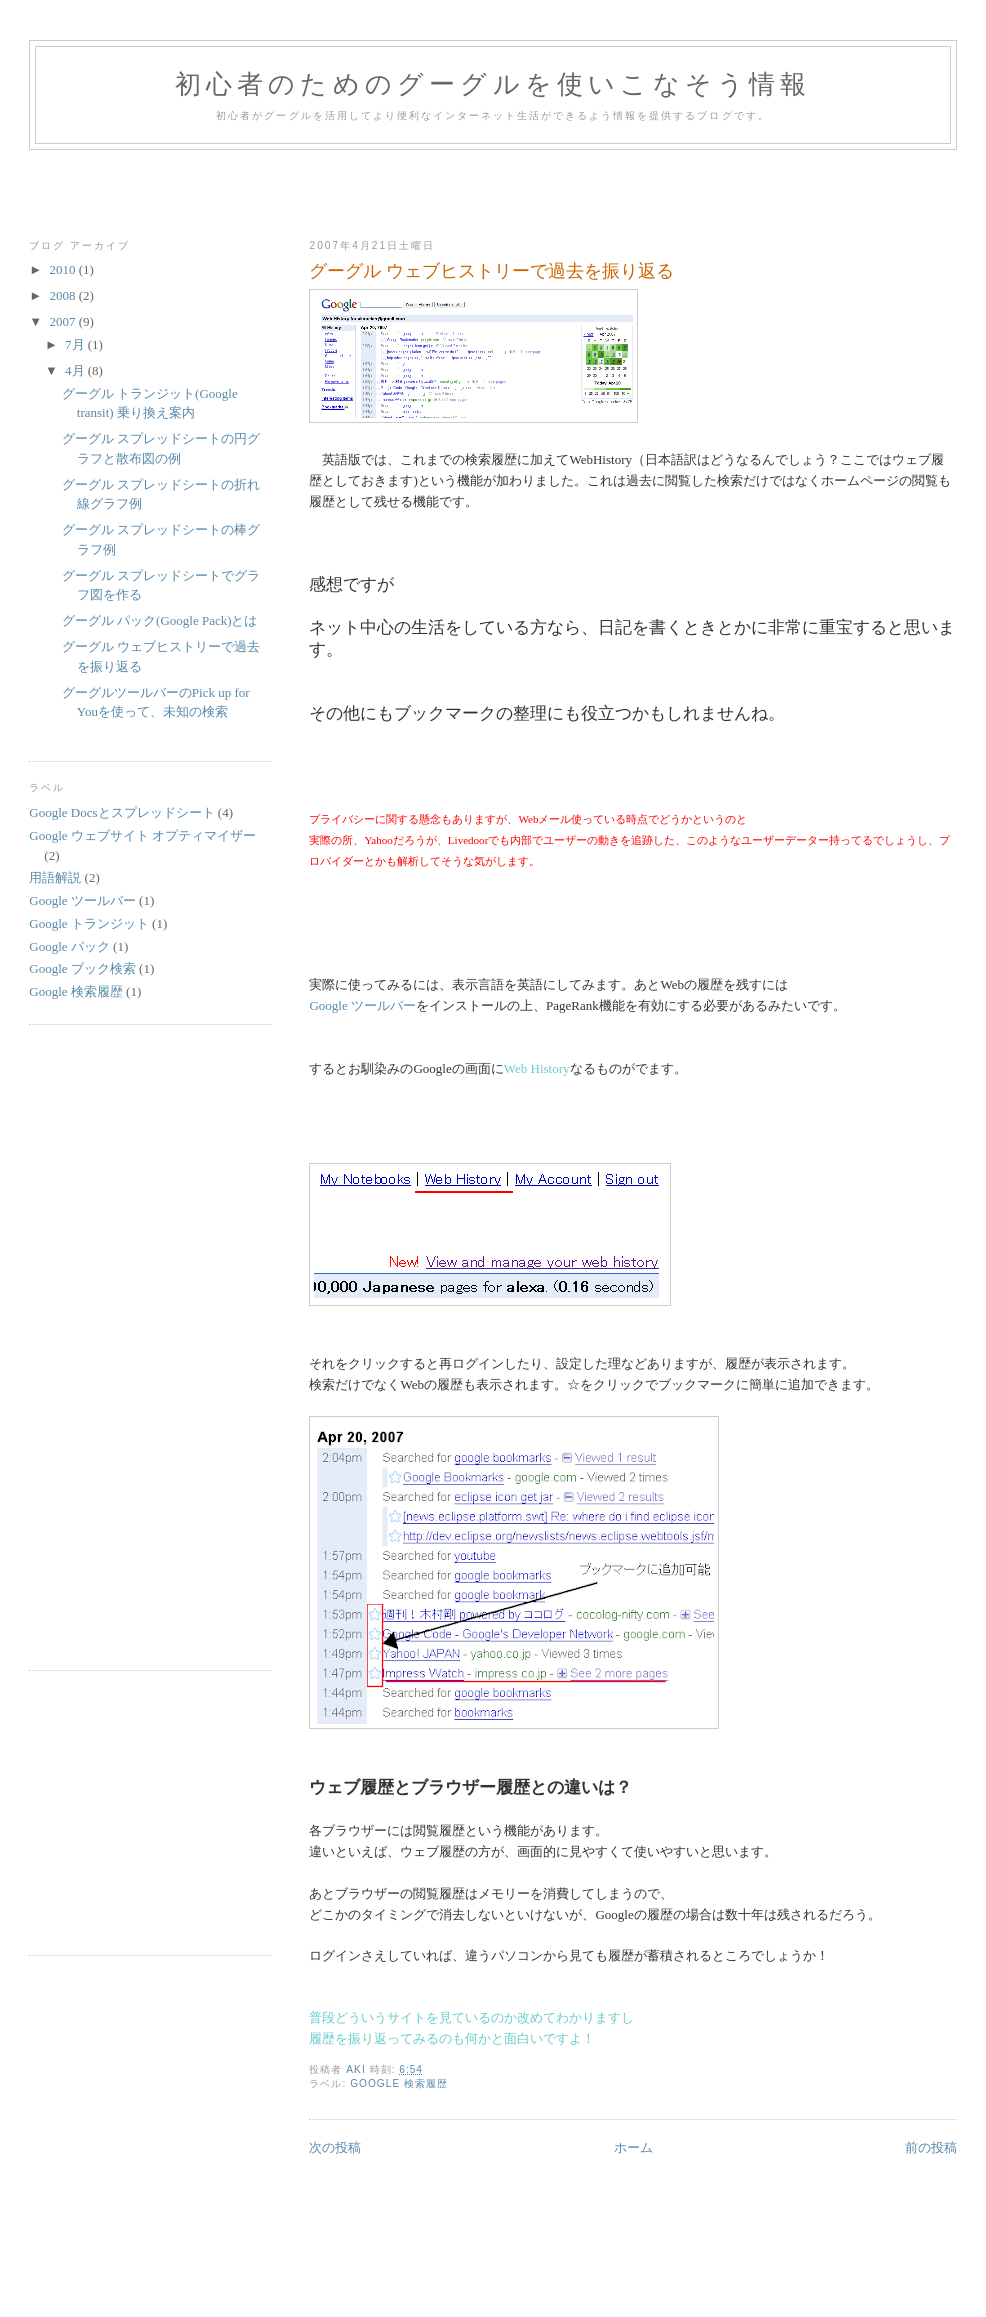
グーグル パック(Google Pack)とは (160, 620)
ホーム (633, 2147)
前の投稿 (931, 2147)
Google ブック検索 (82, 968)
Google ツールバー (362, 1005)
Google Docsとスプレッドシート (121, 812)
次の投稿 (335, 2147)
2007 (63, 321)
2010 (63, 269)
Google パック (69, 946)
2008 (63, 295)
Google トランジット (89, 923)
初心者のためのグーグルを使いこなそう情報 (493, 84)
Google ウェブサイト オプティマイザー (142, 835)
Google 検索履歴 (399, 2083)
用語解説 (55, 877)
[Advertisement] (493, 190)
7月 (76, 344)
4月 (76, 370)
